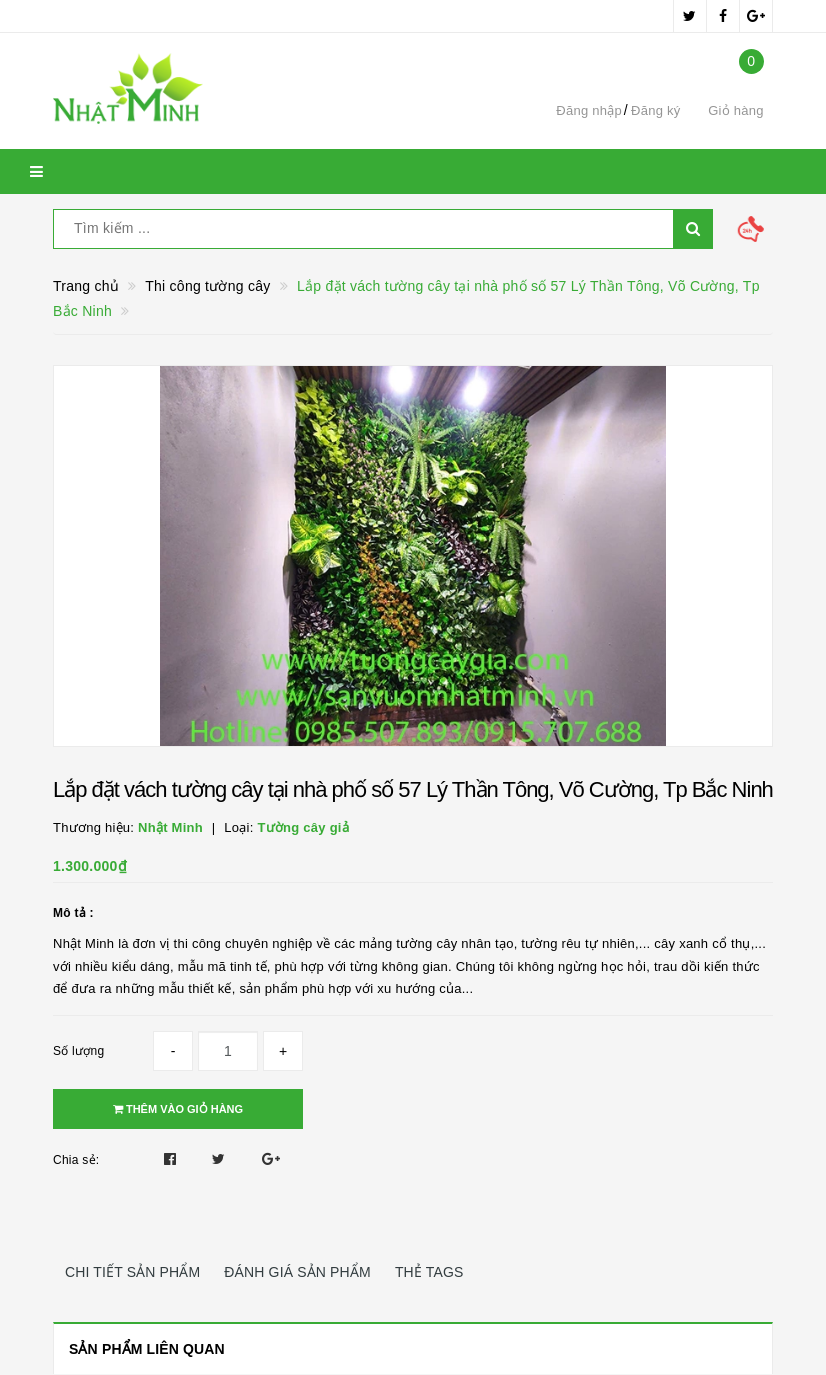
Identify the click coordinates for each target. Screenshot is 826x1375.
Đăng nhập (589, 110)
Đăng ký (655, 110)
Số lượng (78, 1051)
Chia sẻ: (76, 1160)
